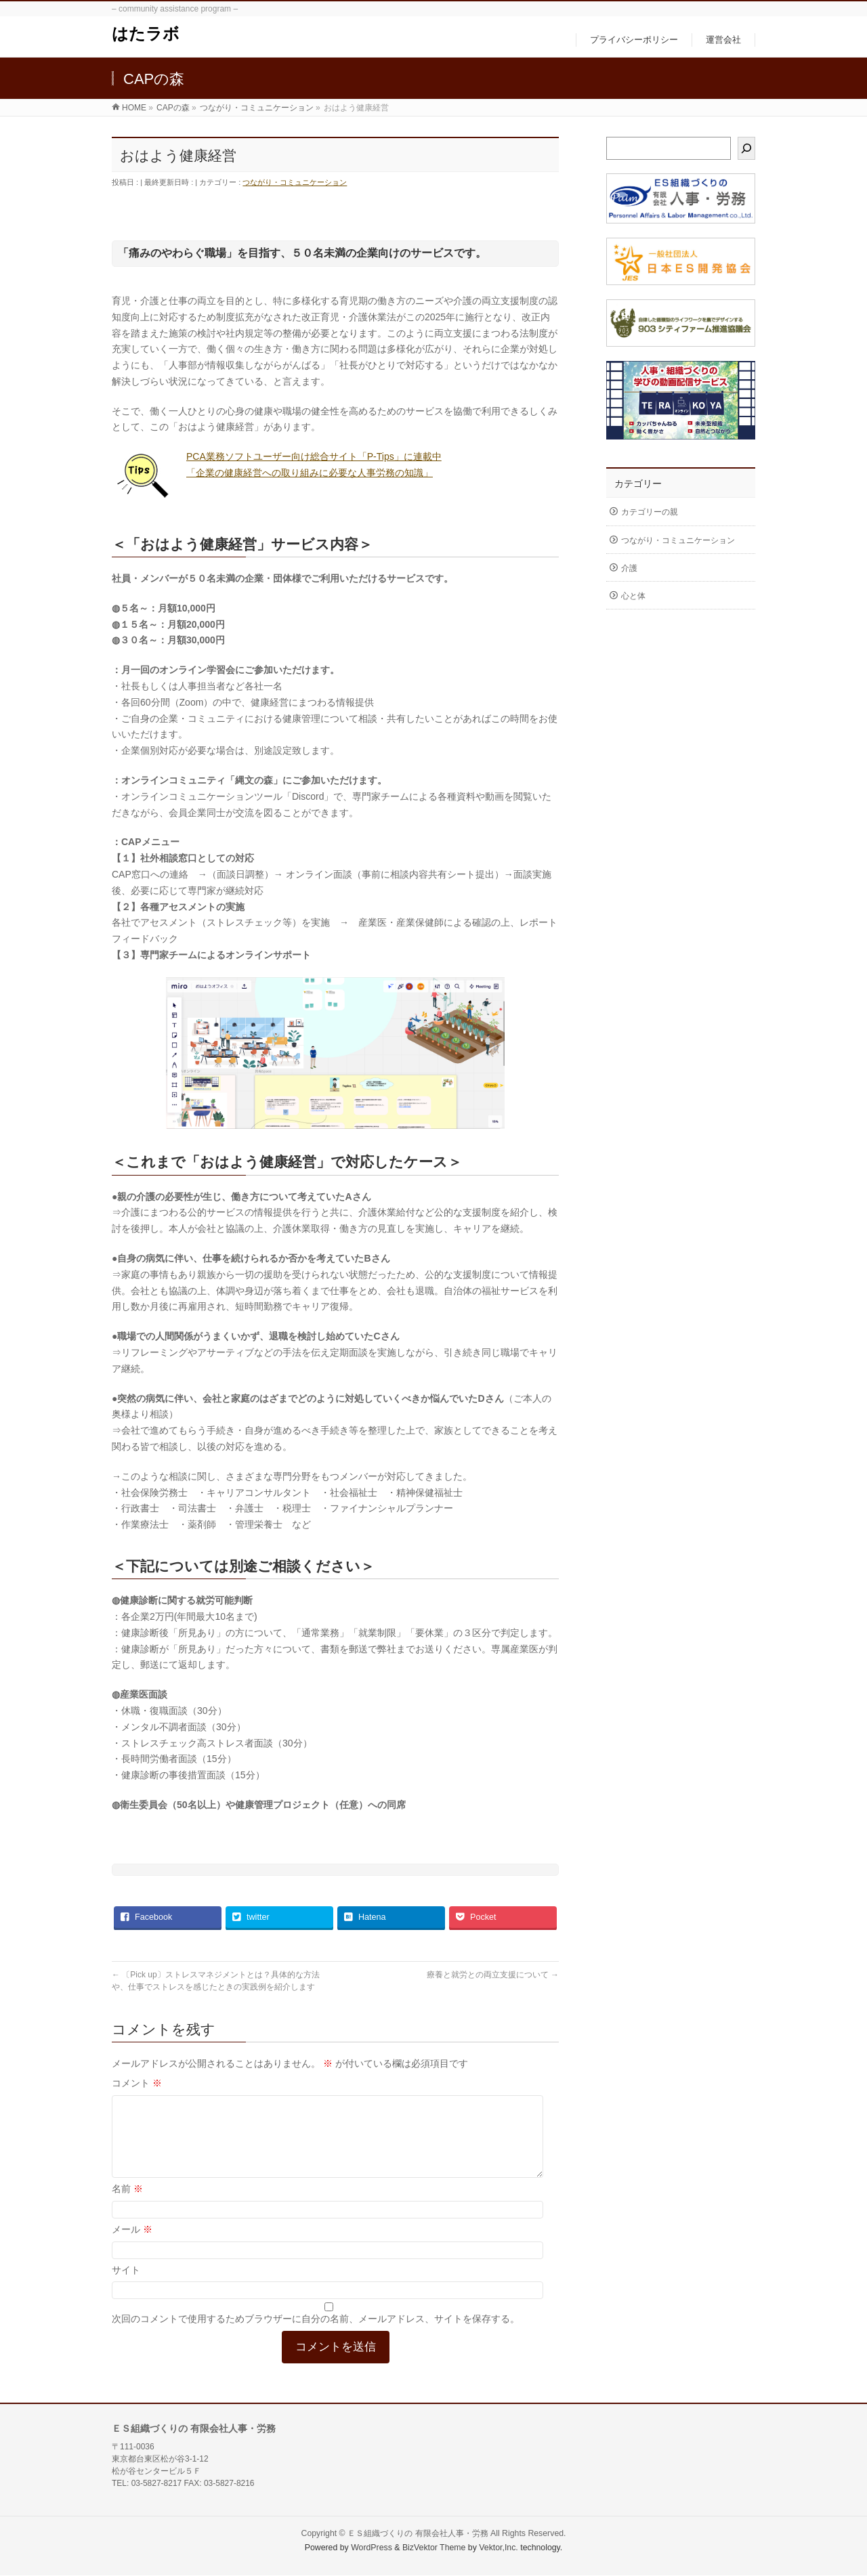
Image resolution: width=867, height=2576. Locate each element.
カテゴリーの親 (649, 512)
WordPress (371, 2548)
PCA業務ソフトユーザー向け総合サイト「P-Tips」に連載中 (314, 456)
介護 (629, 568)
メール (132, 2245)
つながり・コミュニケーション (294, 182)
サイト (126, 2286)
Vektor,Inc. (498, 2548)
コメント (137, 2083)
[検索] (746, 148)
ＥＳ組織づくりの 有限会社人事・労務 (417, 2534)
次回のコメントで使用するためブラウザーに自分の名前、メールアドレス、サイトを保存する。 (316, 2335)
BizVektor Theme (434, 2548)
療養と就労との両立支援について (493, 1974)
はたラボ (145, 33)
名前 (127, 2204)
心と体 (633, 596)
